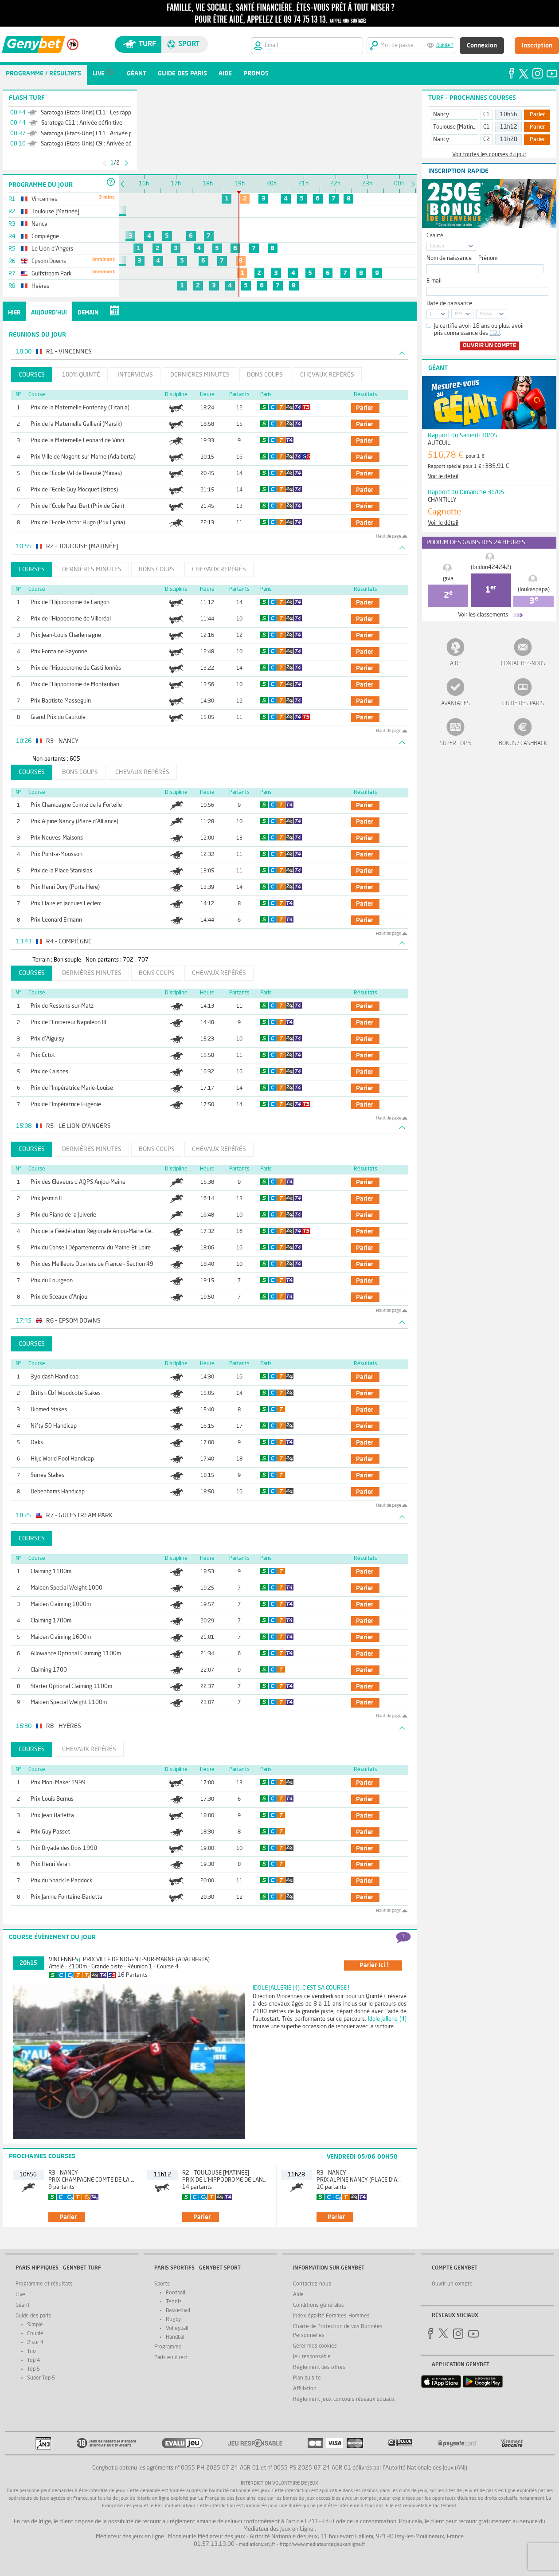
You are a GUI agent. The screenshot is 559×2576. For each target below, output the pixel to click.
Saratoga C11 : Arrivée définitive (81, 123)
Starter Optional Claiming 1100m (71, 1686)
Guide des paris (523, 704)
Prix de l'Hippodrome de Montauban (75, 684)
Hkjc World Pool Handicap (62, 1459)
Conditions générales (318, 2305)
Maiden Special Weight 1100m (69, 1702)
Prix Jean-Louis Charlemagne (66, 635)
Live (20, 2294)
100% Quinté (81, 375)
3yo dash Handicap (54, 1377)
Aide (455, 664)
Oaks (37, 1442)
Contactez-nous (523, 664)
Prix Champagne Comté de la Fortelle (76, 805)
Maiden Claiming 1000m (61, 1604)
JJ (431, 314)
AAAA (486, 314)
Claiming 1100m (51, 1572)
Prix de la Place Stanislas (61, 871)
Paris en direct (171, 2357)
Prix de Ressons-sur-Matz (62, 1006)
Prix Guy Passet (50, 1832)
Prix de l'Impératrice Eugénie (66, 1104)
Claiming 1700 (49, 1670)
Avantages (455, 704)
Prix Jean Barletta (52, 1815)
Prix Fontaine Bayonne (59, 652)
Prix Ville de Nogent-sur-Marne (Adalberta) (83, 457)
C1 (486, 115)
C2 (486, 139)
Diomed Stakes (49, 1410)
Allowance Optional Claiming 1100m (76, 1654)
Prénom (487, 258)
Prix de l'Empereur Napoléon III (68, 1022)
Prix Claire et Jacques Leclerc (66, 904)
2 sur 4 (35, 2342)
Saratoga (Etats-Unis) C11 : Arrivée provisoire (97, 134)
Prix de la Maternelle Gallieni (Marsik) (76, 424)
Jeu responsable (312, 2357)
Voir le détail (443, 476)
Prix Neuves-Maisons (57, 838)
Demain (88, 313)
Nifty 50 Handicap (54, 1426)
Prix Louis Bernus (52, 1799)
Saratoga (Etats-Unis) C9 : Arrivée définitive (95, 144)
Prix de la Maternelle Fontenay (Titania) (80, 408)
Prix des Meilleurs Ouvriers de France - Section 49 (92, 1264)
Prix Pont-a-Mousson (56, 854)
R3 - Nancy (63, 2173)
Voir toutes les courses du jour (489, 154)
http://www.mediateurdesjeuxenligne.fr (322, 2544)
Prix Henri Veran (50, 1864)
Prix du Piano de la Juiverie (63, 1215)
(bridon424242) (491, 567)
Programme (168, 2347)
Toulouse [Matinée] (457, 127)
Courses (32, 375)
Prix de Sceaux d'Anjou (59, 1297)
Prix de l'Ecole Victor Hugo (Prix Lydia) (78, 523)
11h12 (508, 127)
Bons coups (265, 375)
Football (175, 2293)
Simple (35, 2325)
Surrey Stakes (47, 1475)
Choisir (437, 246)
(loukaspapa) (534, 590)
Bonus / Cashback (523, 743)
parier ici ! (374, 1965)
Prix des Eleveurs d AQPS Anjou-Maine (78, 1182)
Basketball (178, 2310)
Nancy (441, 115)
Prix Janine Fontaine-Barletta (66, 1897)
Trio (31, 2351)
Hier (14, 313)
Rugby (173, 2319)
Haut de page (388, 536)
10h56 (508, 115)
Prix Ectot (43, 1055)
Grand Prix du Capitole (58, 717)
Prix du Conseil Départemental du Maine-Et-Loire (91, 1248)
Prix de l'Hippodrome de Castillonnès (76, 668)
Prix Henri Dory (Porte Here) (65, 887)
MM (458, 314)
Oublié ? (444, 45)
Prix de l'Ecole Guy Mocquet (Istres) (74, 490)
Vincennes (63, 1960)
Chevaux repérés (327, 375)
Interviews (135, 375)
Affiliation (305, 2388)
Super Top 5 (456, 743)
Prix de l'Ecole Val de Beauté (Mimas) (76, 473)
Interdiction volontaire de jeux (279, 2483)
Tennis (174, 2302)
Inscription (537, 46)
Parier (537, 115)
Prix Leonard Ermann (56, 920)
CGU (494, 333)
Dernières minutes (200, 375)
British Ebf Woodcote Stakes (66, 1393)
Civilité (434, 236)
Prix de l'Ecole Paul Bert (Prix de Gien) (77, 506)
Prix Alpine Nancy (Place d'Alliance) (74, 822)
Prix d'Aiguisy (47, 1039)
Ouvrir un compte (489, 346)
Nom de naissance (449, 258)
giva (448, 578)
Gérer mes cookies (315, 2346)
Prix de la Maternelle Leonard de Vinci (77, 441)
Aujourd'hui (49, 313)
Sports (162, 2284)
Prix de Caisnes (49, 1072)
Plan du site (307, 2378)
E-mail (434, 281)
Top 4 (33, 2360)
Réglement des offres (319, 2367)
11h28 (508, 139)
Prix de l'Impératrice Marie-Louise (72, 1088)
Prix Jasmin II (46, 1199)
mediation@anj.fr (257, 2544)
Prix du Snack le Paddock (61, 1881)
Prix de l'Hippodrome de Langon (70, 602)
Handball (176, 2337)
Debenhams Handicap (58, 1492)
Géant (23, 2305)
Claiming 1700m (51, 1621)
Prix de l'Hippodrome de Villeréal (71, 619)
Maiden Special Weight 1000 (66, 1588)
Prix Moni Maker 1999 (58, 1783)
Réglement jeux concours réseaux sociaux (344, 2399)
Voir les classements (483, 615)
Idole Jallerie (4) (387, 2019)
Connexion (482, 46)
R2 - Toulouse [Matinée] (215, 2173)
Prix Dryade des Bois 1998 (64, 1848)
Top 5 (33, 2369)
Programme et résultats (44, 2284)
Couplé (35, 2333)
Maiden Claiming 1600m (61, 1637)
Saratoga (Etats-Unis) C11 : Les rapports (91, 113)
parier (364, 408)
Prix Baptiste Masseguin (61, 701)
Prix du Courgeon (52, 1281)
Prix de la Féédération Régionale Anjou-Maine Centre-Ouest (104, 1231)
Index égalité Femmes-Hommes (331, 2316)
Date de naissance (449, 303)
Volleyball (177, 2328)
